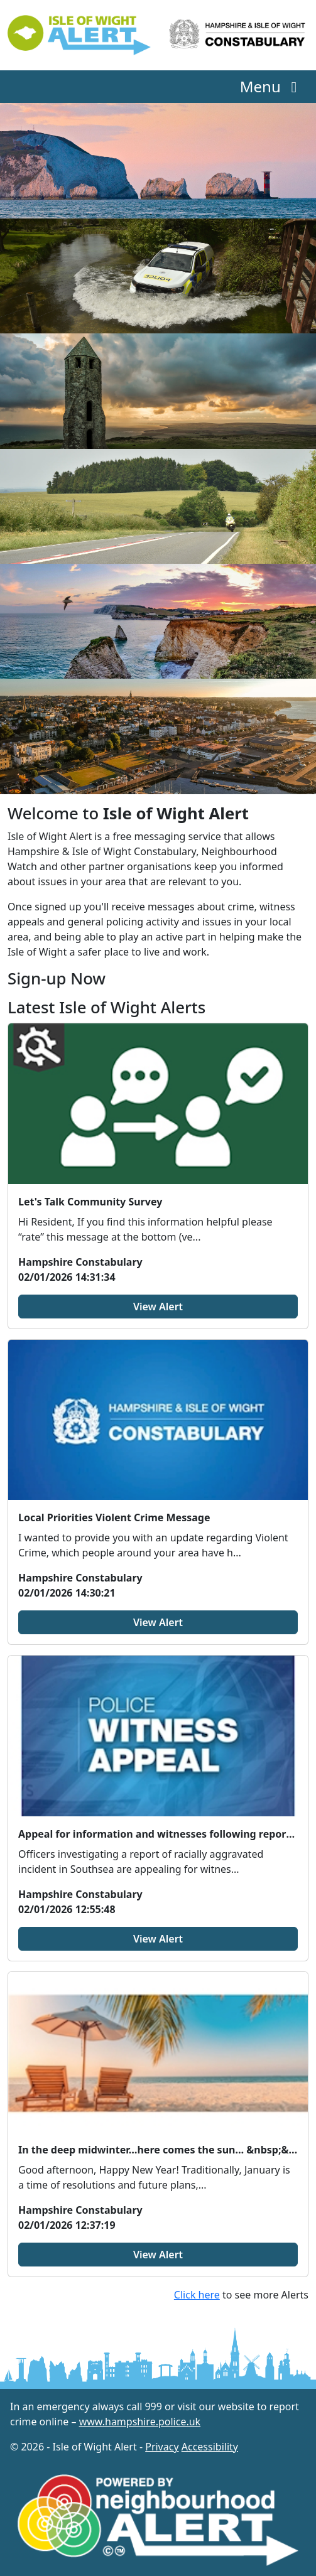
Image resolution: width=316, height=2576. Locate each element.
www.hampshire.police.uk (140, 2421)
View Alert (158, 1306)
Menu (271, 86)
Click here (197, 2295)
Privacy (161, 2447)
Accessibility (210, 2447)
